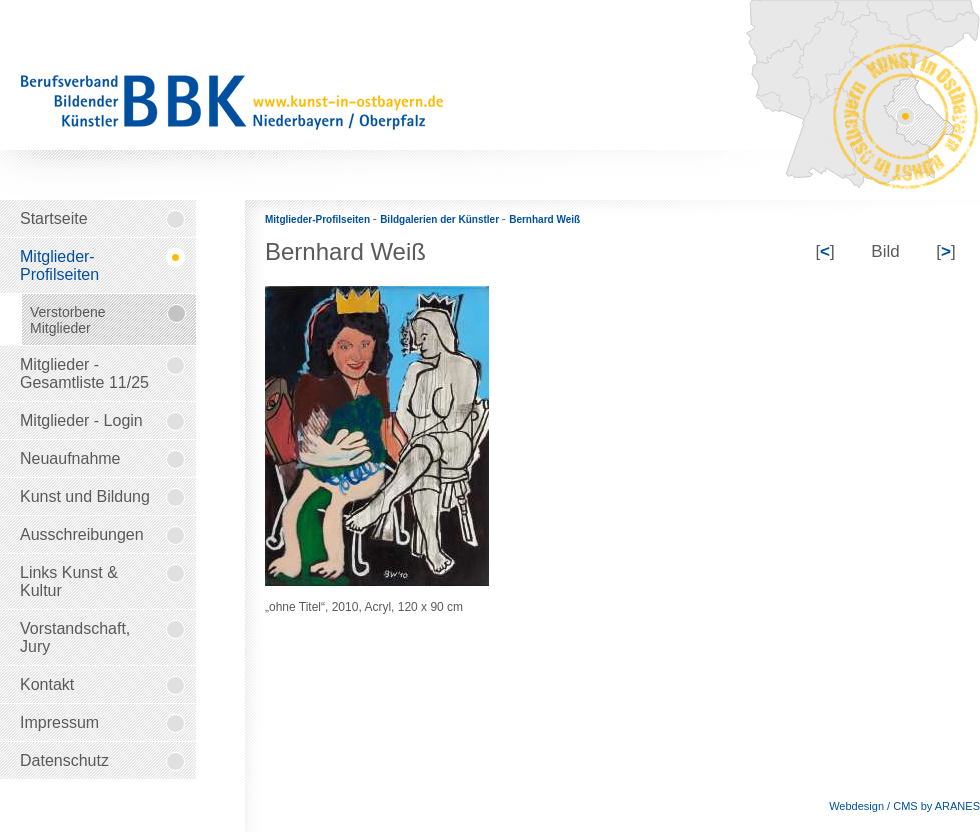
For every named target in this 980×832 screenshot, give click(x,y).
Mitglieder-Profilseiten (319, 219)
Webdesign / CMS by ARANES (904, 806)
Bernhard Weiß (544, 219)
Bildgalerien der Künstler (441, 219)
